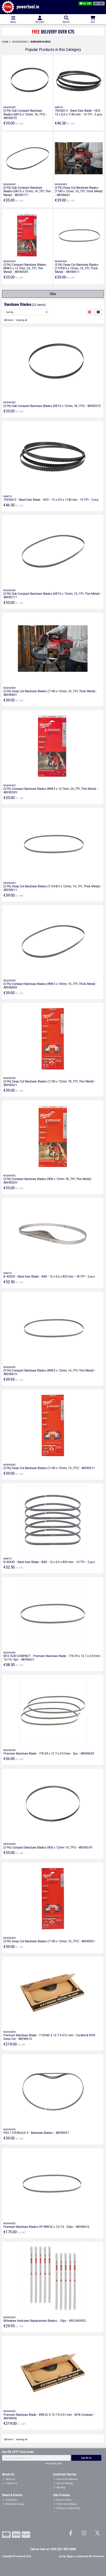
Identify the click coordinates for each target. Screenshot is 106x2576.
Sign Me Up (86, 2457)
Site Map (59, 2487)
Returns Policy (63, 2500)
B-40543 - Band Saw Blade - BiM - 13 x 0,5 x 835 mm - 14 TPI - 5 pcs (49, 1562)
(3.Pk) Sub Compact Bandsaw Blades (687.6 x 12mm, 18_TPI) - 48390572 (25, 114)
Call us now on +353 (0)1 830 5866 (53, 2549)
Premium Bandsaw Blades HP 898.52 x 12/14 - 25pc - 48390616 (46, 2227)
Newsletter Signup (13, 2504)
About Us (9, 2479)
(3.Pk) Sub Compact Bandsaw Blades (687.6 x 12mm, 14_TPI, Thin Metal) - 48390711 (27, 191)
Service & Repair (63, 2483)
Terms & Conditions (65, 2504)
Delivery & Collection (66, 2479)
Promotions (10, 2500)
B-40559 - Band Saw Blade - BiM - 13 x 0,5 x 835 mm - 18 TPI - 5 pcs (49, 1276)
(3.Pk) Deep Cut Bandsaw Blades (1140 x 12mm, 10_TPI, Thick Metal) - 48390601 (78, 191)
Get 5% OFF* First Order (18, 2452)
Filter (53, 294)
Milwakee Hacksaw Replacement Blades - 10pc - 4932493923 (44, 2321)
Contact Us (10, 2483)
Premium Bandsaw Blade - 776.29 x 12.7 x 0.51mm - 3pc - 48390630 (48, 1753)
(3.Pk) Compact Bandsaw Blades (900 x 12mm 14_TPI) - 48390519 (47, 1847)
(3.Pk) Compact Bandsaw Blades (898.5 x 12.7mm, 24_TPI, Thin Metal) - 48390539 (24, 268)
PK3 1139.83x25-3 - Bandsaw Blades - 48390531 (36, 2133)
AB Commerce (96, 2556)
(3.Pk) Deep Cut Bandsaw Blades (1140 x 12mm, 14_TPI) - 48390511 (49, 1468)
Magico (70, 2556)
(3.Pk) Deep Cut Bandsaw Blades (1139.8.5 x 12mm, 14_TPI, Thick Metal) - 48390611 (76, 268)
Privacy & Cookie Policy (67, 2508)
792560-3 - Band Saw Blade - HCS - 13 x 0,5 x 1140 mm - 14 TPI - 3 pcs (78, 112)
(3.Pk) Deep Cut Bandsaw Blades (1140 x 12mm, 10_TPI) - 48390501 (49, 1941)
